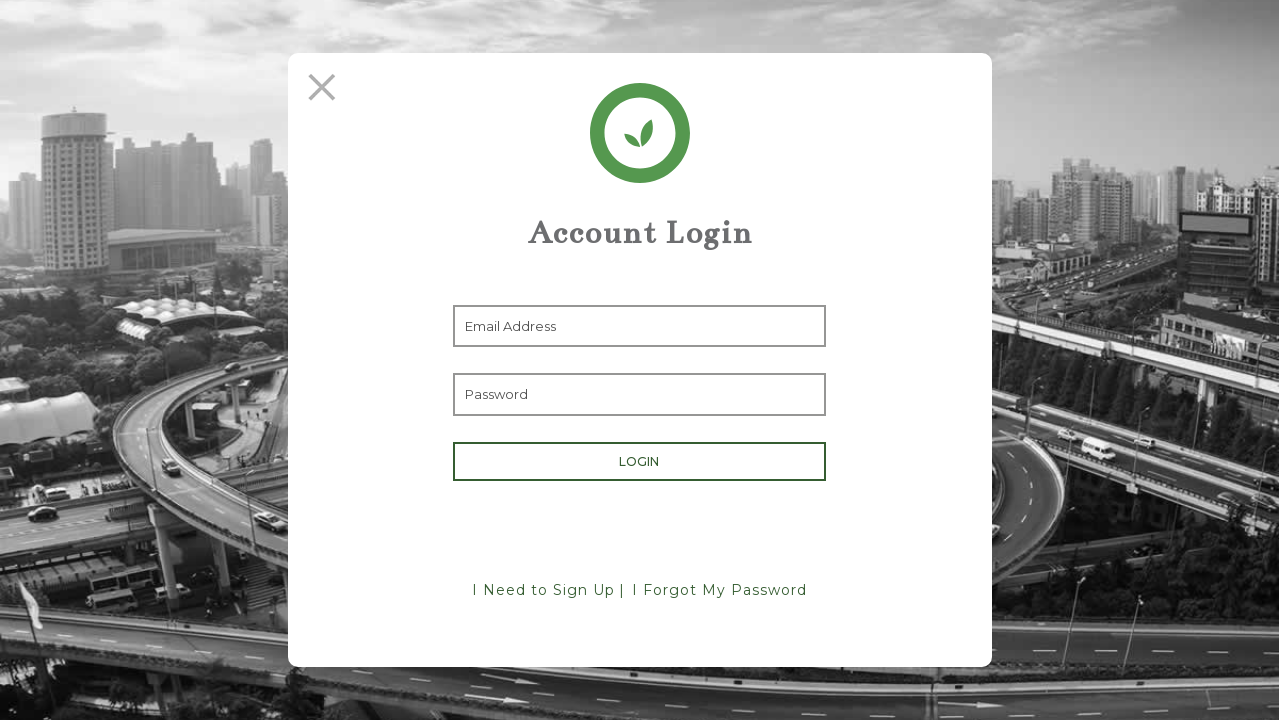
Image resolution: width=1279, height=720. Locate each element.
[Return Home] (640, 133)
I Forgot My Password (719, 590)
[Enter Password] (639, 394)
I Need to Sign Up (543, 590)
